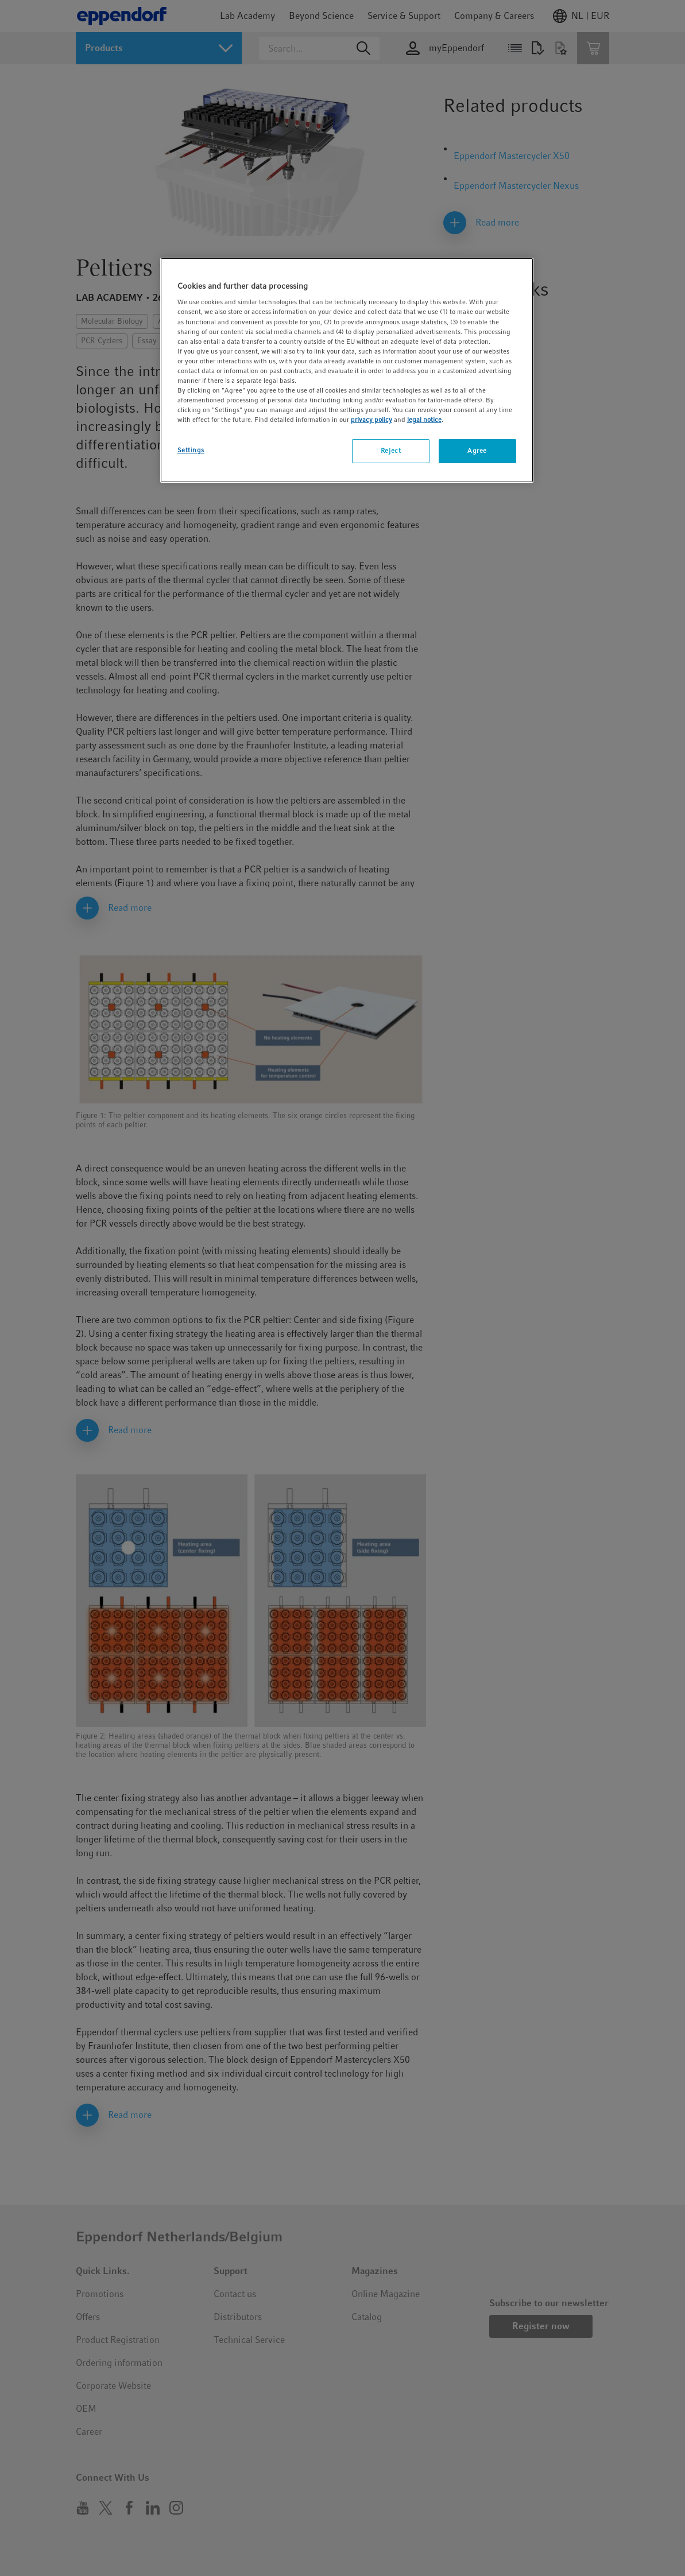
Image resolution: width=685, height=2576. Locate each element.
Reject (391, 451)
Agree (477, 451)
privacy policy (371, 420)
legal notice (424, 420)
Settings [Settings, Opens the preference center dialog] (191, 450)
